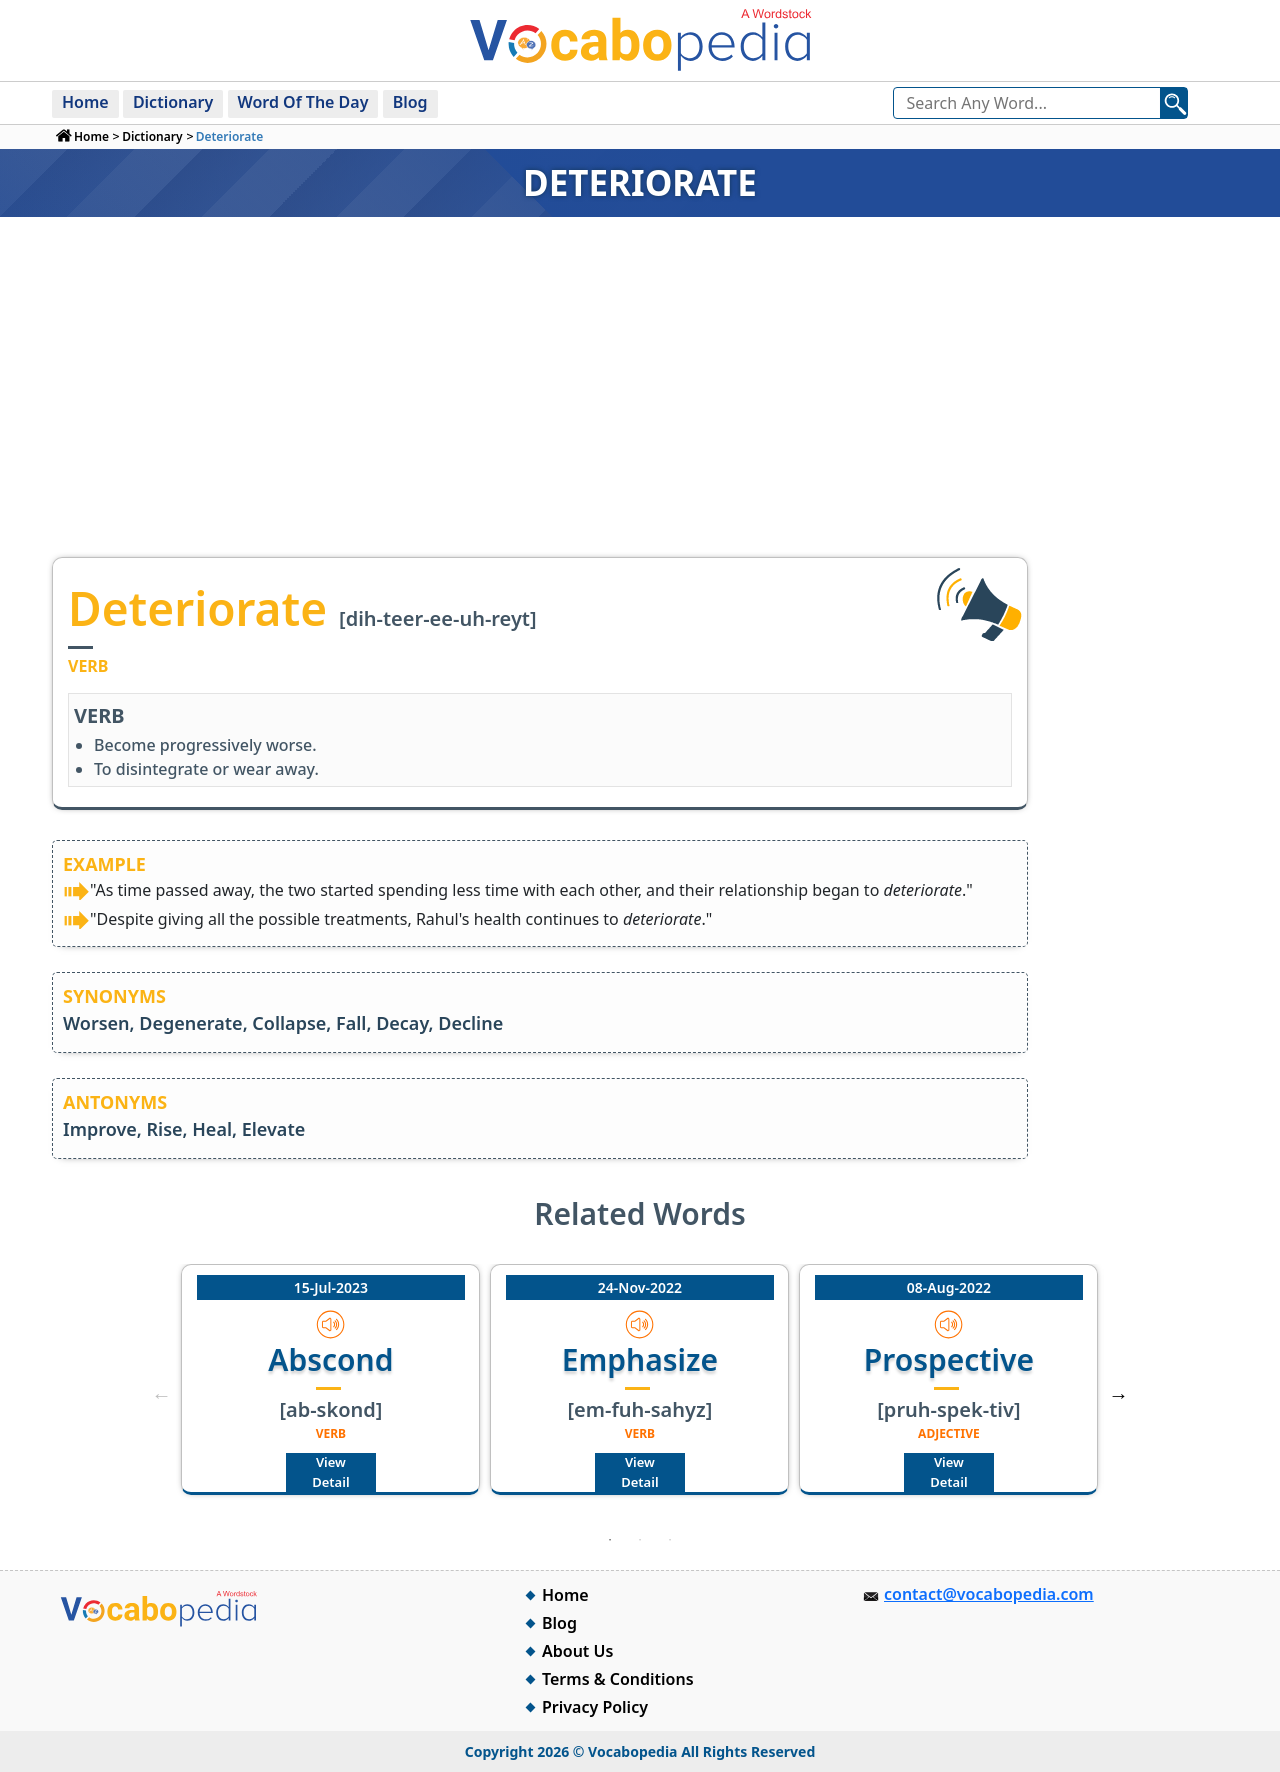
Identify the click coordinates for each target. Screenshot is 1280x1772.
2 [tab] (640, 1540)
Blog (410, 102)
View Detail (330, 1472)
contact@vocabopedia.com (989, 1594)
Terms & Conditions (618, 1679)
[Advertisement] (640, 407)
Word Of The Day (303, 102)
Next (1119, 1395)
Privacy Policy (595, 1707)
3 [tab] (670, 1540)
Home (85, 102)
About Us (577, 1651)
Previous (161, 1395)
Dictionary (173, 102)
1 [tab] (610, 1540)
